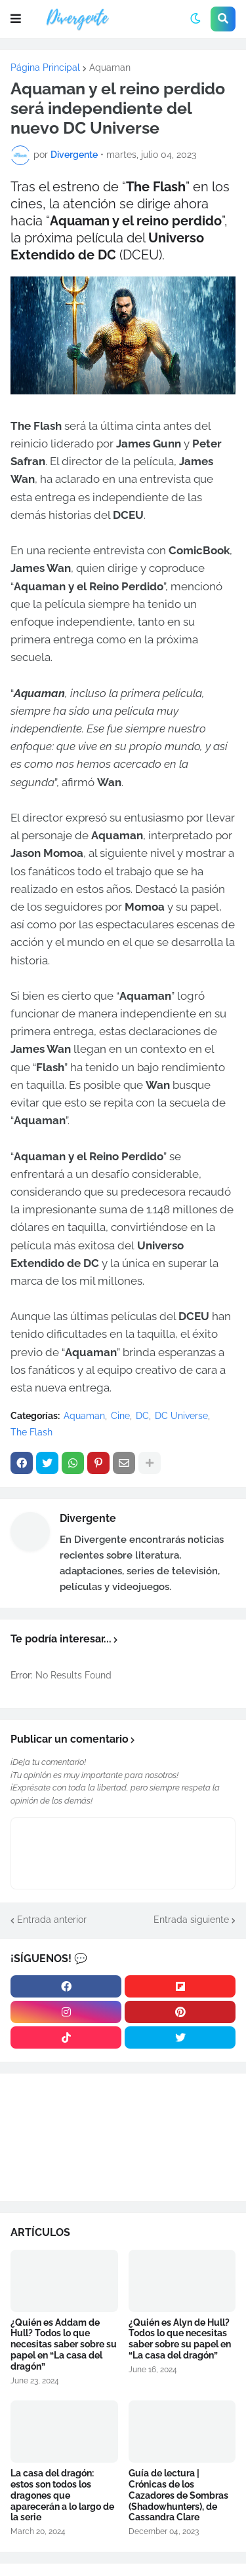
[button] (15, 19)
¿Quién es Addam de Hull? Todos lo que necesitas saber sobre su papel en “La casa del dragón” (63, 2344)
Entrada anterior (52, 1919)
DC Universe (181, 1416)
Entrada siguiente (191, 1919)
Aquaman (110, 67)
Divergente (88, 1518)
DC (142, 1416)
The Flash (31, 1432)
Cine (120, 1416)
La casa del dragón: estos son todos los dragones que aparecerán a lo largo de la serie (62, 2495)
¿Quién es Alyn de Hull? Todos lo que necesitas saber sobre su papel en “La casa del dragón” (180, 2338)
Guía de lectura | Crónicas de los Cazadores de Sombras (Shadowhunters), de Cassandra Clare (178, 2495)
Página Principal (45, 67)
